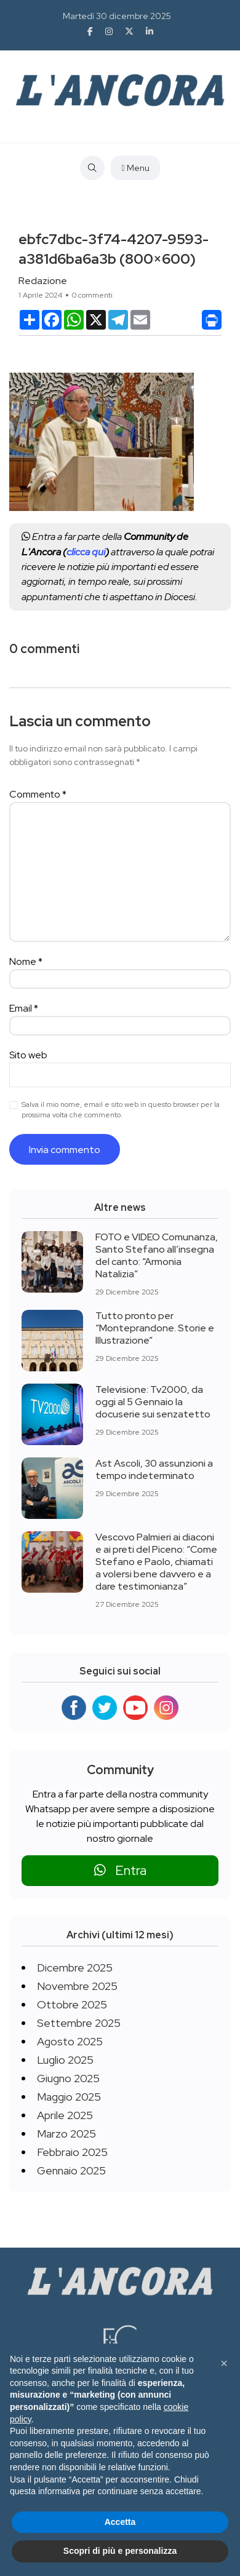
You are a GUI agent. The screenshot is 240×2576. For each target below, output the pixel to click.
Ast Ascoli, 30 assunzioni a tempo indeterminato (154, 1469)
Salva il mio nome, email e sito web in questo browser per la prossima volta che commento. (121, 1110)
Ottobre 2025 (72, 2004)
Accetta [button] (120, 2522)
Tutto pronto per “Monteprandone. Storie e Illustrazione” (154, 1328)
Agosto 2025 (70, 2041)
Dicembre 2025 (75, 1967)
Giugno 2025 (68, 2078)
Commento (37, 794)
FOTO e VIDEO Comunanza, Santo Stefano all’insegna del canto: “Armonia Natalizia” (156, 1255)
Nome (25, 961)
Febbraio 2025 (72, 2152)
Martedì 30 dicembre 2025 (117, 16)
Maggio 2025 (69, 2097)
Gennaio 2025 (71, 2170)
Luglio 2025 (65, 2060)
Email (23, 1008)
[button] (224, 2363)
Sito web (28, 1054)
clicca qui (85, 551)
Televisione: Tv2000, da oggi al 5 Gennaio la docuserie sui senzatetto (152, 1402)
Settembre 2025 (79, 2023)
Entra (120, 1870)
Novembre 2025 (77, 1986)
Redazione (42, 280)
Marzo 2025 (66, 2133)
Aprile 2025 (65, 2115)
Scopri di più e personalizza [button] (120, 2551)
